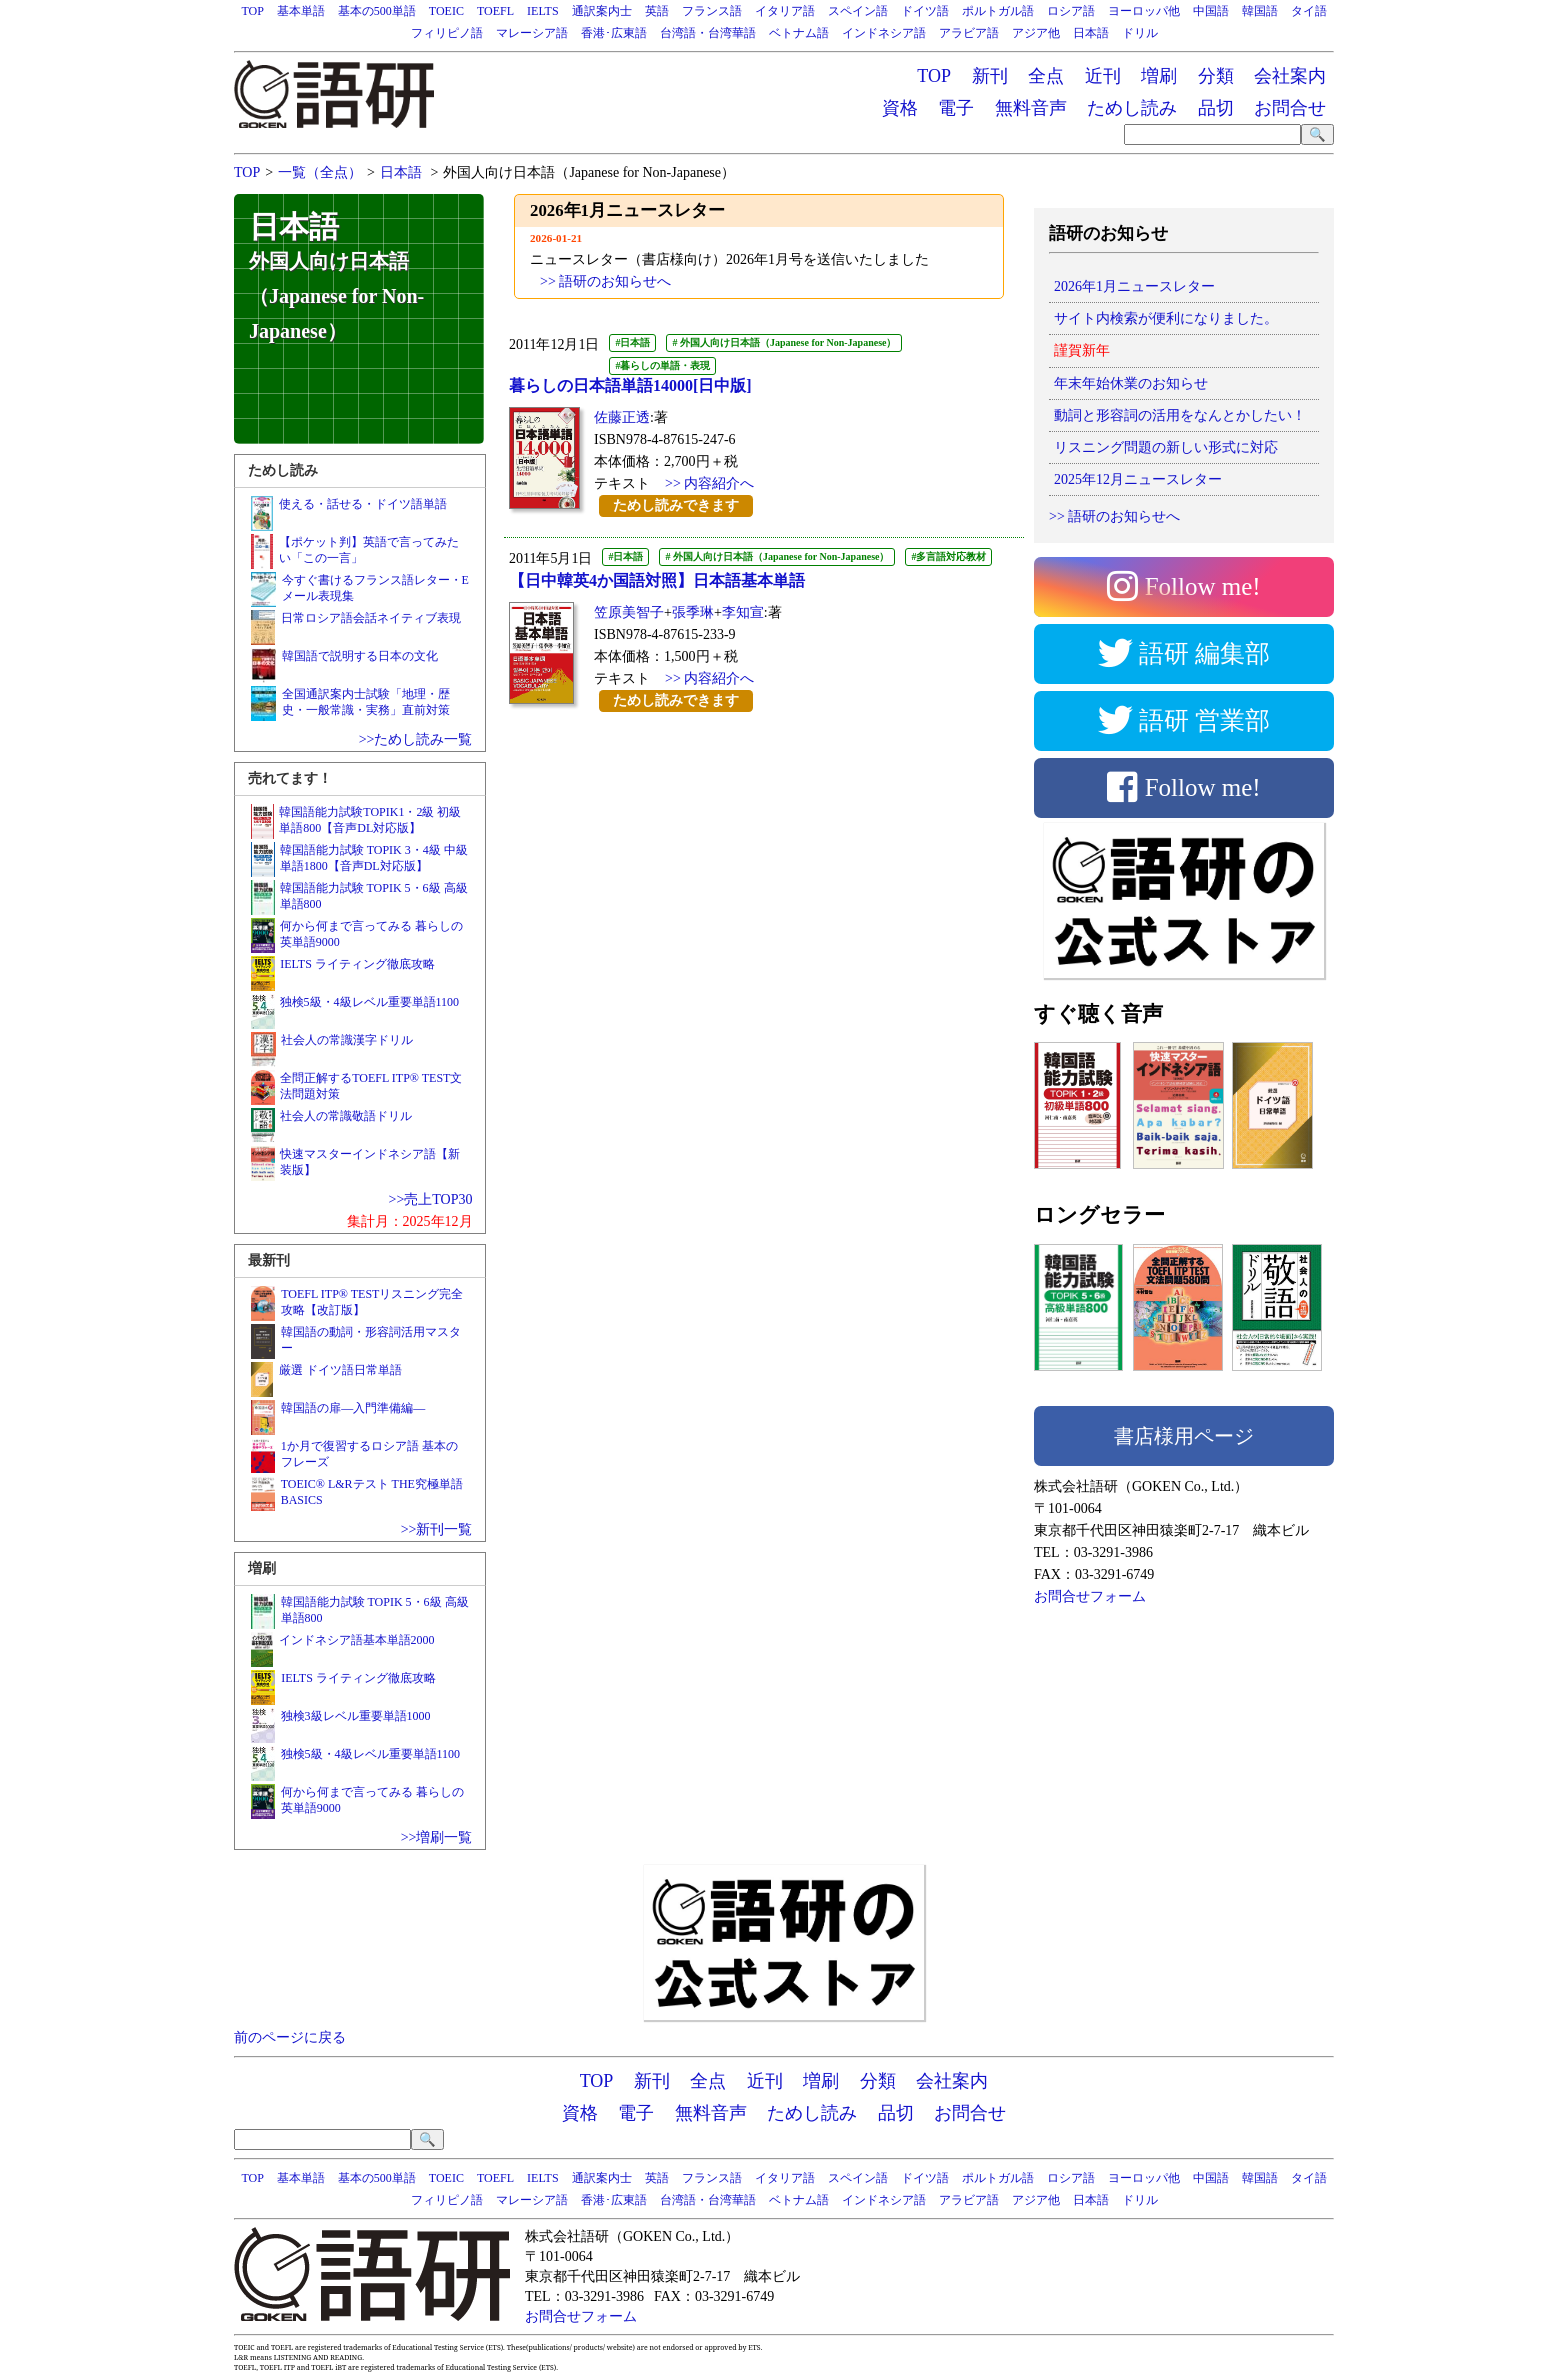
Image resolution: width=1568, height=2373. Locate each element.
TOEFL (495, 11)
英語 (657, 11)
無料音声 (1031, 108)
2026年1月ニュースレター (1134, 286)
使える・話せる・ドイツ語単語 (363, 504)
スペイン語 (858, 11)
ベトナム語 (799, 33)
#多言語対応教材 (948, 556)
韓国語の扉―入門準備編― (353, 1408)
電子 (956, 108)
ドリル (1140, 33)
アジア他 (1036, 33)
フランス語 (712, 11)
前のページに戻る (290, 2037)
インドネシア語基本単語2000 (357, 1640)
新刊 (990, 76)
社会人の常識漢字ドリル (347, 1040)
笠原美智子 (629, 612)
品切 (1216, 108)
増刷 (1159, 76)
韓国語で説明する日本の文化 (360, 656)
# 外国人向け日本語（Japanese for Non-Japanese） (784, 342)
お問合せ (1290, 108)
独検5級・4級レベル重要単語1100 (370, 1002)
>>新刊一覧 (437, 1529)
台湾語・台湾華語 (708, 33)
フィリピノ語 (447, 33)
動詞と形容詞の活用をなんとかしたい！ (1180, 415)
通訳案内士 (602, 11)
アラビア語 (969, 33)
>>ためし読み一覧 (416, 739)
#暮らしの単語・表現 (662, 365)
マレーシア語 (532, 33)
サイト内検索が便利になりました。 (1166, 318)
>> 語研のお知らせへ (1114, 516)
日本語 (1091, 33)
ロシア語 (1071, 11)
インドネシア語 (884, 33)
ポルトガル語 (998, 11)
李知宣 (743, 612)
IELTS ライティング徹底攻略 (357, 964)
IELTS (543, 11)
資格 (900, 108)
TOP (252, 11)
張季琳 (693, 612)
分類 (1216, 76)
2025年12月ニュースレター (1138, 479)
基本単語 (301, 11)
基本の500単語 (377, 11)
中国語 (1211, 11)
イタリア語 (785, 11)
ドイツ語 (925, 11)
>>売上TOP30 (431, 1199)
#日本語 (632, 342)
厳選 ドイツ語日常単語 (340, 1370)
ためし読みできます (676, 505)
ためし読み (1132, 108)
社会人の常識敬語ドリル (346, 1116)
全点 (1046, 76)
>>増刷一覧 (437, 1837)
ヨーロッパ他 (1144, 11)
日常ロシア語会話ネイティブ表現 (371, 618)
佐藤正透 (622, 417)
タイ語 (1309, 11)
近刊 (1103, 76)
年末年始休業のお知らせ (1131, 383)
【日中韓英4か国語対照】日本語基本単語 (657, 580)
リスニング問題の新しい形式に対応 (1166, 447)
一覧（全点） (320, 172)
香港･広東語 (614, 33)
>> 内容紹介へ (709, 483)
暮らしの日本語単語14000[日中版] (630, 385)
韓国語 (1260, 11)
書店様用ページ (1184, 1436)
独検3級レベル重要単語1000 (356, 1716)
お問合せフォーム (1090, 1596)
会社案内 (1290, 76)
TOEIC (446, 11)
